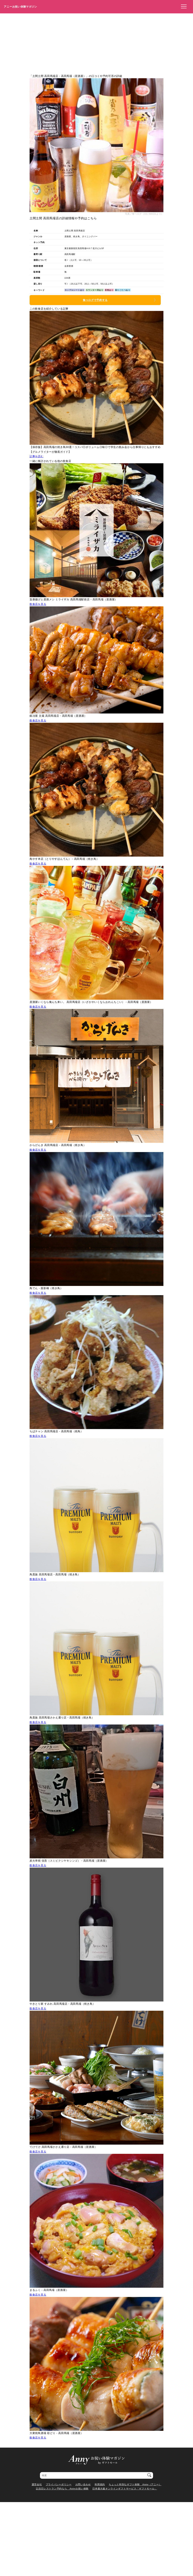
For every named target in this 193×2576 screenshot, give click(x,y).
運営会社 (37, 2484)
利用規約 (100, 2484)
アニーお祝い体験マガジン (20, 6)
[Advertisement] (96, 41)
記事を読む (37, 456)
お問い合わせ (83, 2484)
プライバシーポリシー (59, 2484)
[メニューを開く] (182, 6)
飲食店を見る (38, 604)
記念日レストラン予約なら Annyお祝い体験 (62, 2488)
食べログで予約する (95, 299)
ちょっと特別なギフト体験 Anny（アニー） (135, 2484)
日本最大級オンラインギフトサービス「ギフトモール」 (124, 2488)
